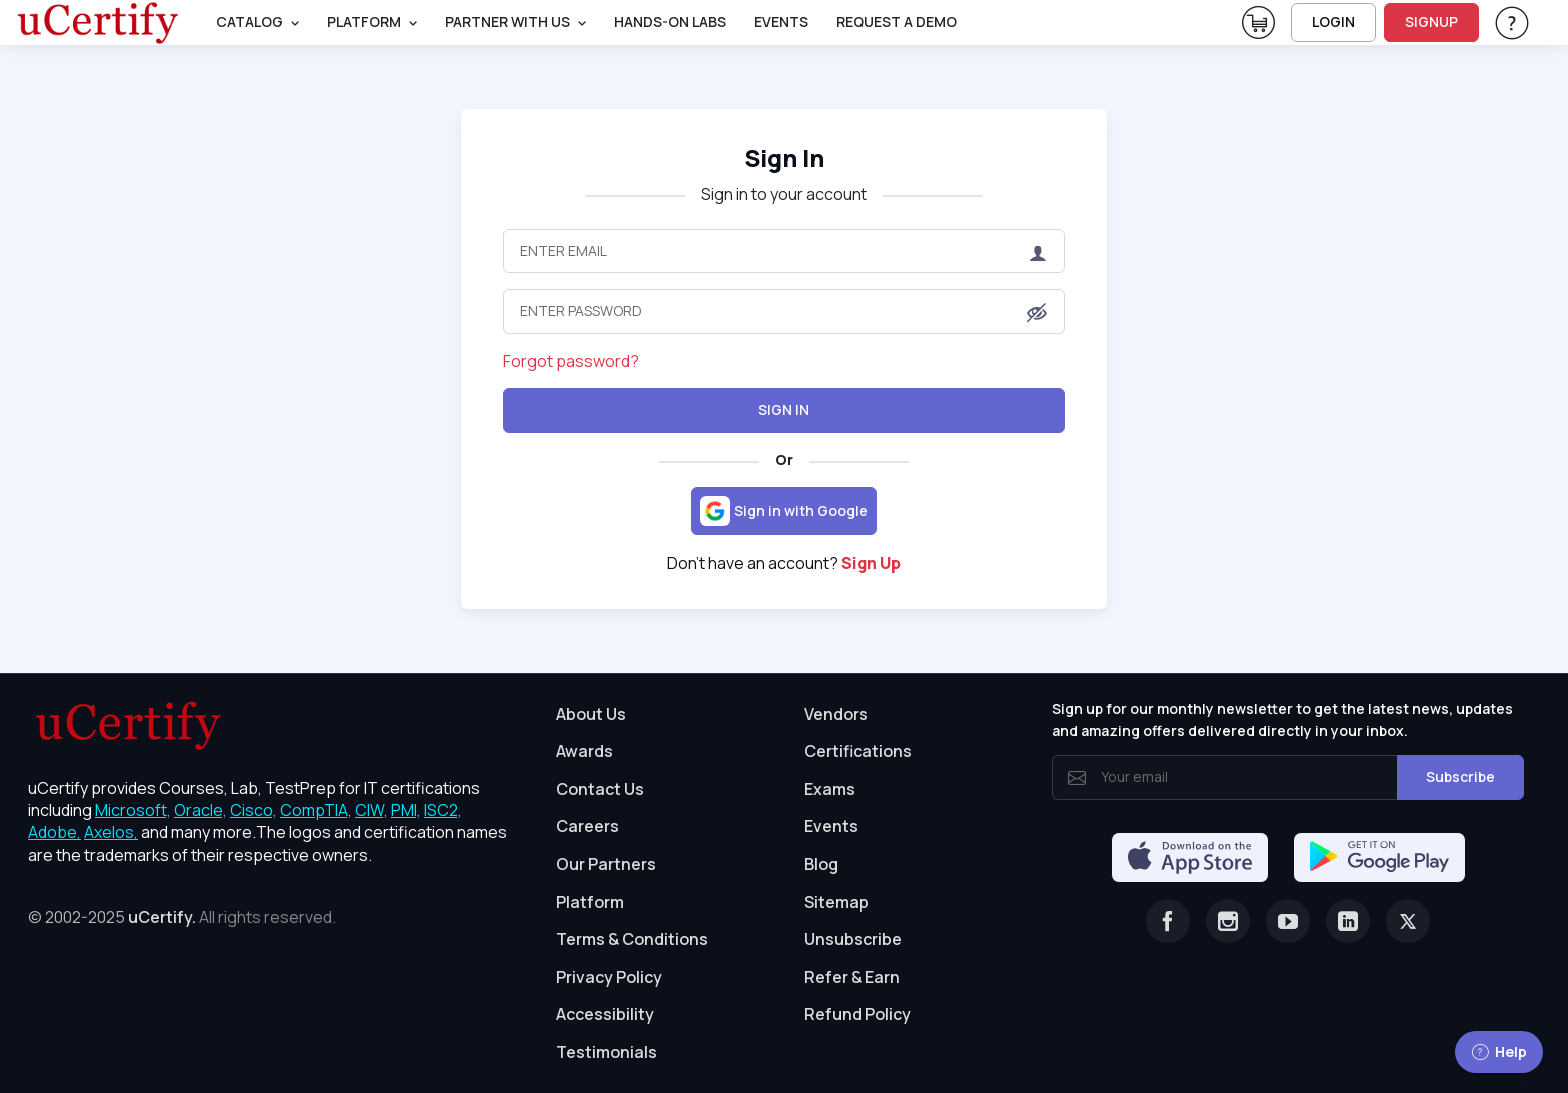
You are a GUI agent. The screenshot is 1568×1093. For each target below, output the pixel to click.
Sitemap (836, 902)
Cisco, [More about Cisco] (253, 810)
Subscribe (1460, 776)
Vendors (836, 714)
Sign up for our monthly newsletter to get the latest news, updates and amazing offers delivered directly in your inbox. (1282, 719)
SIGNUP (1431, 21)
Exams (829, 789)
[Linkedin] (1348, 921)
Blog (821, 864)
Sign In (784, 157)
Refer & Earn (852, 977)
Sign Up (871, 563)
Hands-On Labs (670, 21)
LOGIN (1333, 21)
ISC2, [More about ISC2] (443, 810)
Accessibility (605, 1014)
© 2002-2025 (182, 917)
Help (1499, 1051)
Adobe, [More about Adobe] (54, 832)
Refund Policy (857, 1014)
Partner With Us (507, 21)
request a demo (896, 21)
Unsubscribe (853, 939)
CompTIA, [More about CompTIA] (316, 810)
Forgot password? (571, 361)
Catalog (249, 21)
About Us (591, 714)
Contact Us (600, 789)
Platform (590, 902)
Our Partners (606, 864)
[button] (1037, 313)
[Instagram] (1228, 921)
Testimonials (606, 1052)
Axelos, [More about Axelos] (111, 832)
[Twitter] (1408, 921)
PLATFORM (364, 21)
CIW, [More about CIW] (371, 810)
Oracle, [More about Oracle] (200, 810)
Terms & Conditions (632, 939)
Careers (587, 826)
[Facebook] (1168, 921)
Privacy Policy (609, 977)
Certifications (858, 751)
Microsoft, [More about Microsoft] (133, 810)
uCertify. (162, 917)
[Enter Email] (783, 251)
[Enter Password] (783, 311)
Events (781, 21)
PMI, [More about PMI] (406, 810)
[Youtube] (1288, 921)
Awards (584, 751)
